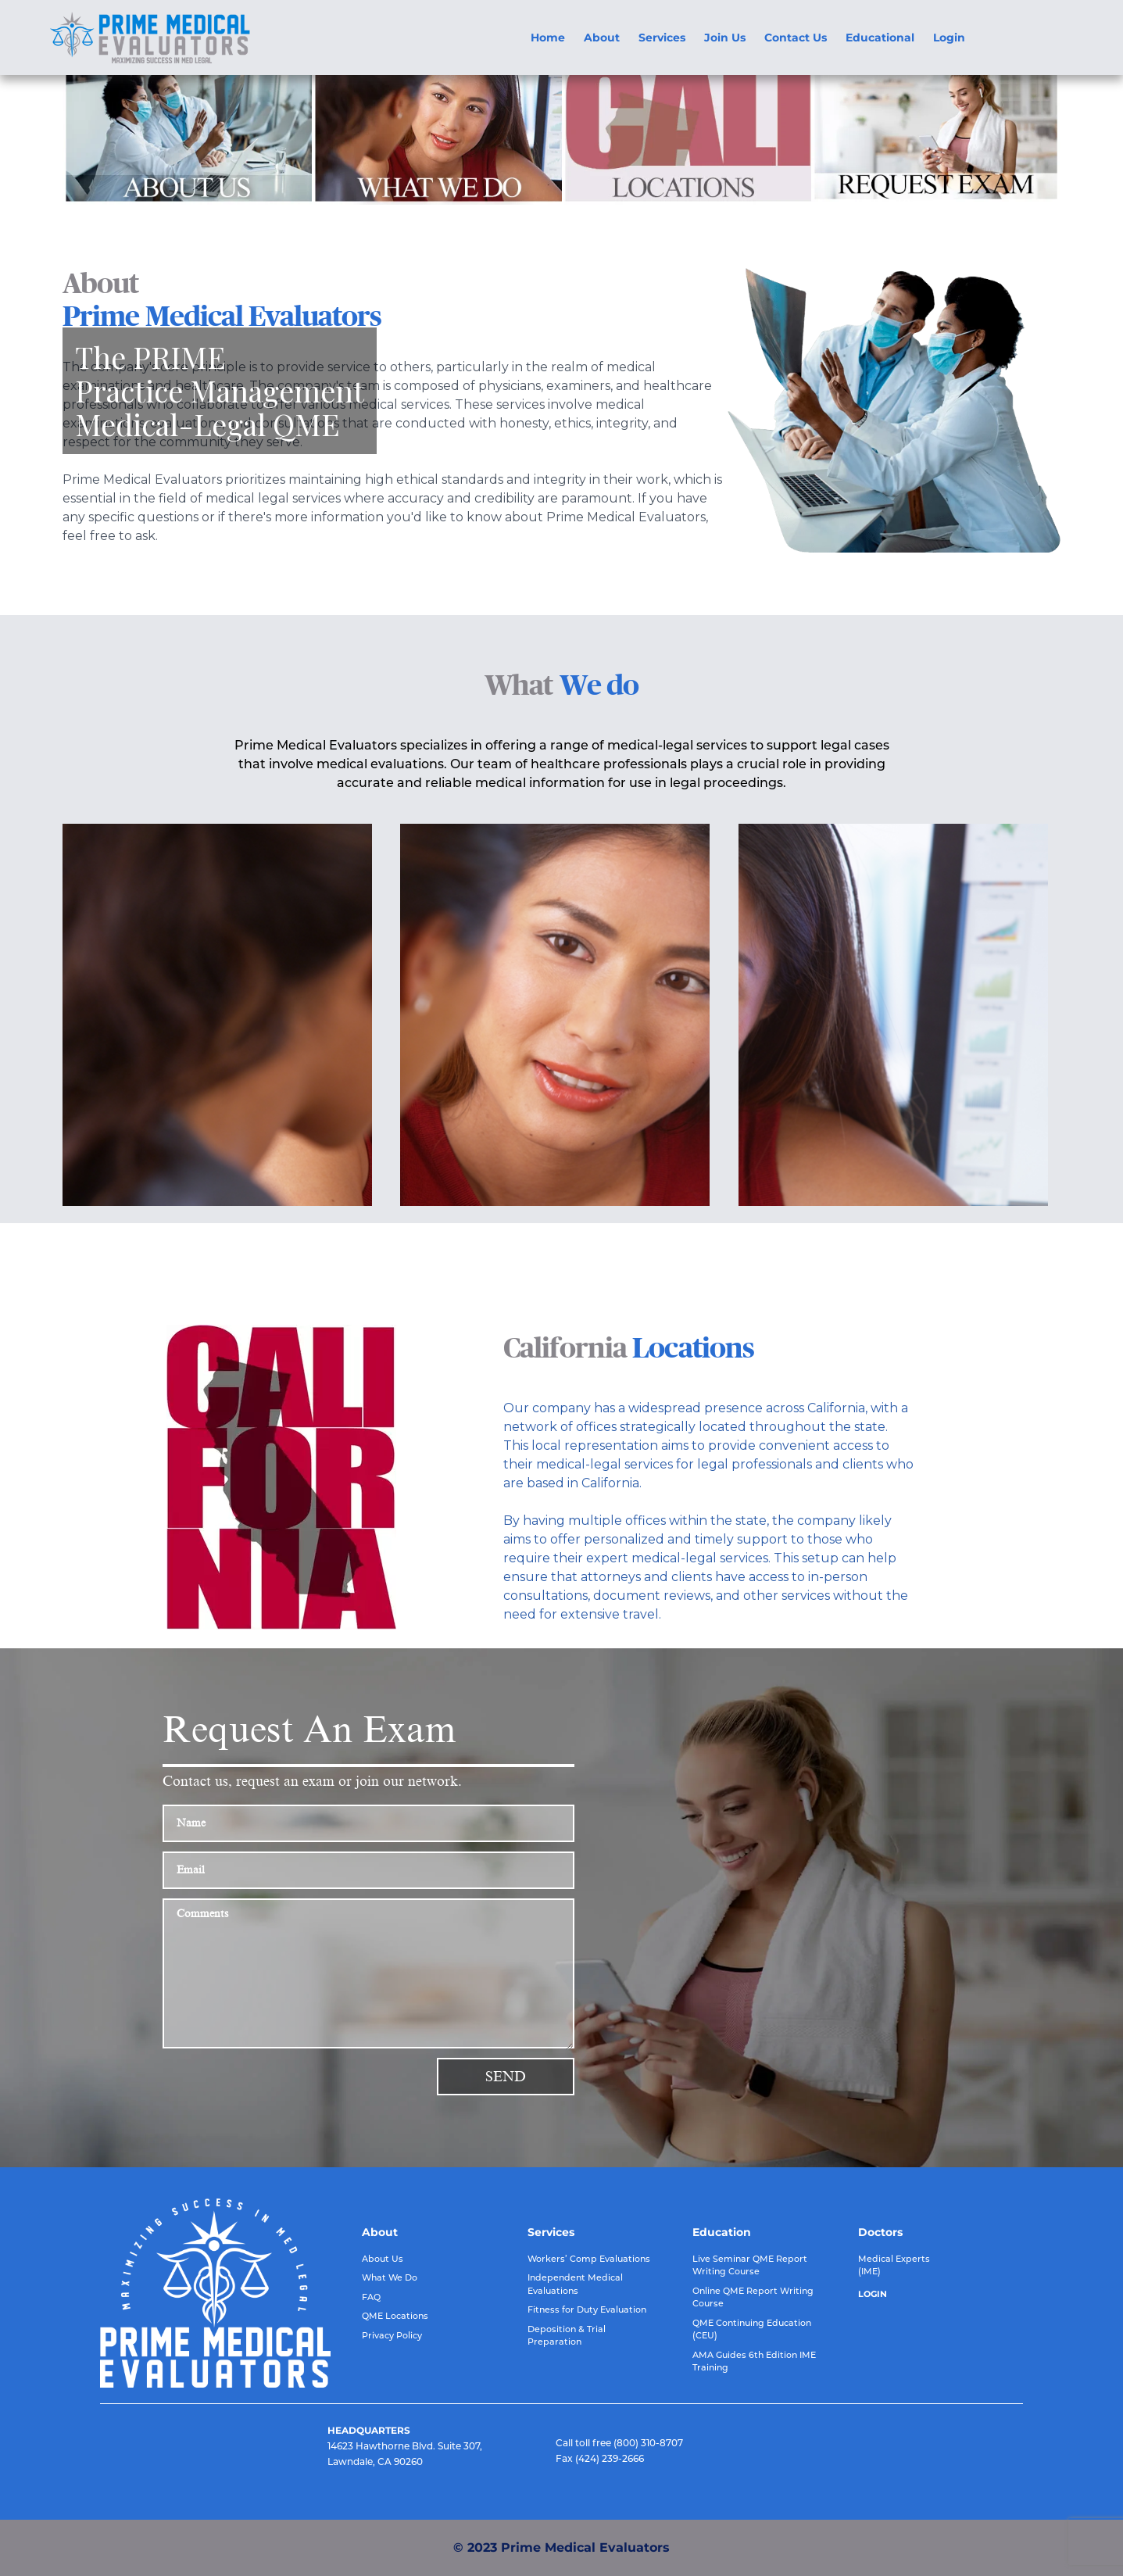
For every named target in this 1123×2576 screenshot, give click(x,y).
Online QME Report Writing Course (753, 2297)
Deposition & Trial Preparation (567, 2336)
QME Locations (395, 2315)
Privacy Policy (392, 2335)
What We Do (389, 2277)
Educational (880, 37)
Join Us (725, 37)
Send (505, 2076)
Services (661, 37)
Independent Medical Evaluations (575, 2284)
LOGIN (872, 2293)
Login (949, 37)
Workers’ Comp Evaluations (589, 2258)
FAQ (371, 2297)
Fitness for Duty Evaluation (587, 2309)
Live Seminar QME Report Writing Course (749, 2265)
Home (548, 37)
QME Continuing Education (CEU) (751, 2329)
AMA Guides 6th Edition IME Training (754, 2361)
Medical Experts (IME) (894, 2265)
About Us (382, 2258)
